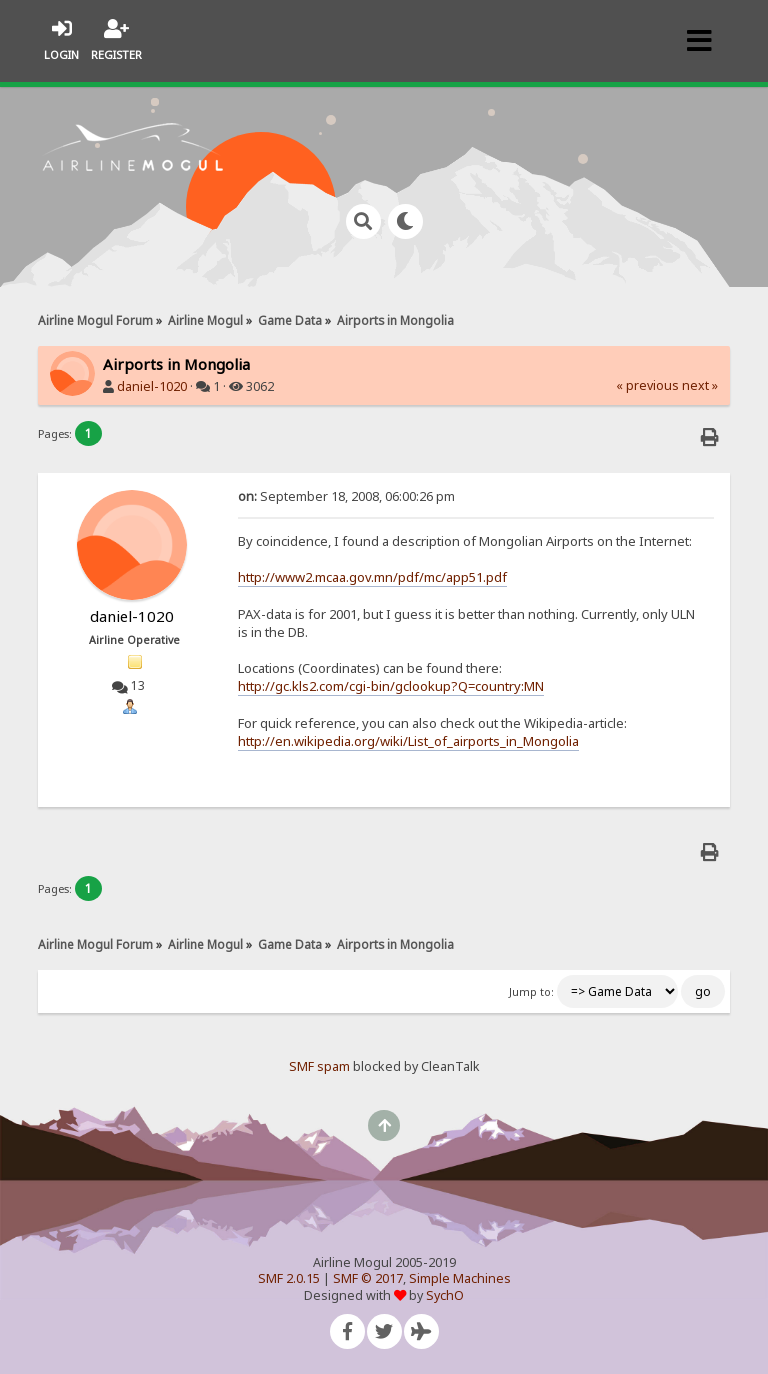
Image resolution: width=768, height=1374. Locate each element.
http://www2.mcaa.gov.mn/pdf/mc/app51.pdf (372, 577)
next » (700, 385)
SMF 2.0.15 (289, 1278)
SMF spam (319, 1066)
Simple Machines (460, 1278)
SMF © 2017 (368, 1278)
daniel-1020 (152, 386)
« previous (647, 385)
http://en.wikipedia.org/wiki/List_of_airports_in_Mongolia (408, 741)
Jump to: (531, 992)
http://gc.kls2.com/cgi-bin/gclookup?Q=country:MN (391, 686)
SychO (445, 1295)
